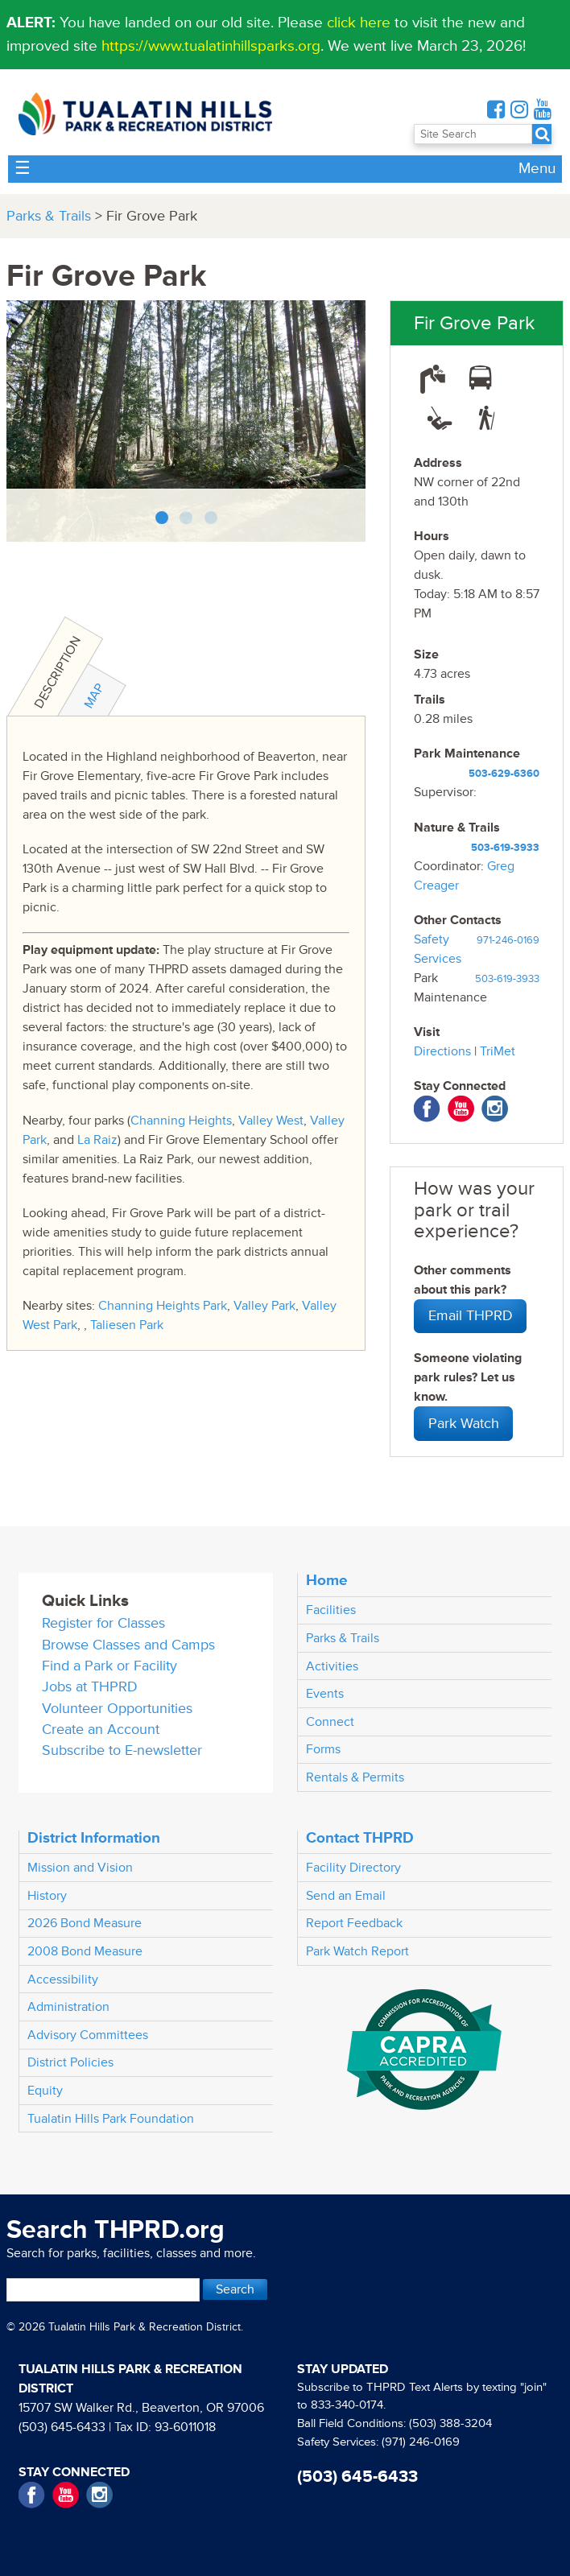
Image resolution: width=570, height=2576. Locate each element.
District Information (93, 1837)
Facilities (331, 1610)
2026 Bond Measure (84, 1923)
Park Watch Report (357, 1951)
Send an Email (346, 1896)
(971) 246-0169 (421, 2442)
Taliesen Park (126, 1325)
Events (325, 1694)
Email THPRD (470, 1315)
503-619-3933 (505, 847)
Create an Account (100, 1729)
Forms (323, 1749)
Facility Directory (353, 1868)
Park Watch (463, 1423)
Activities (332, 1666)
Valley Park (264, 1306)
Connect (330, 1722)
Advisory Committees (87, 2035)
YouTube (461, 1109)
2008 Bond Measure (84, 1951)
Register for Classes (103, 1623)
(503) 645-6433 (62, 2427)
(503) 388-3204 (450, 2423)
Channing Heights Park (162, 1306)
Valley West (271, 1121)
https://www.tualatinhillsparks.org (210, 46)
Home (327, 1580)
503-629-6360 (504, 773)
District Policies (70, 2062)
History (47, 1896)
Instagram (494, 1109)
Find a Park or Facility (109, 1665)
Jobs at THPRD (90, 1686)
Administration (68, 2007)
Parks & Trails (48, 216)
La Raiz (97, 1140)
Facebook (427, 1109)
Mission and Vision (80, 1868)
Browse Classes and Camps (128, 1645)
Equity (45, 2091)
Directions (442, 1051)
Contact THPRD (360, 1837)
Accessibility (62, 1979)
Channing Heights (181, 1121)
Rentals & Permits (355, 1777)
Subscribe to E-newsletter (122, 1750)
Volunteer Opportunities (117, 1708)
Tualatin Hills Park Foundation (110, 2119)
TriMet (497, 1051)
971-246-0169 (508, 940)
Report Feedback (354, 1923)
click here (358, 22)
